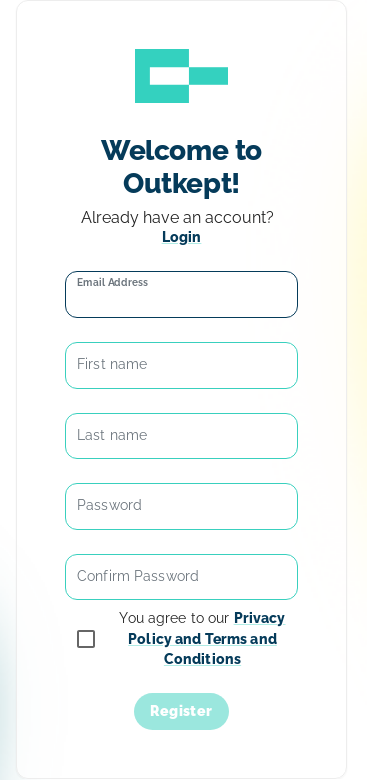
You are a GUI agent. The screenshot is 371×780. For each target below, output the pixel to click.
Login (182, 237)
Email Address (113, 282)
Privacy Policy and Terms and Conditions (206, 638)
